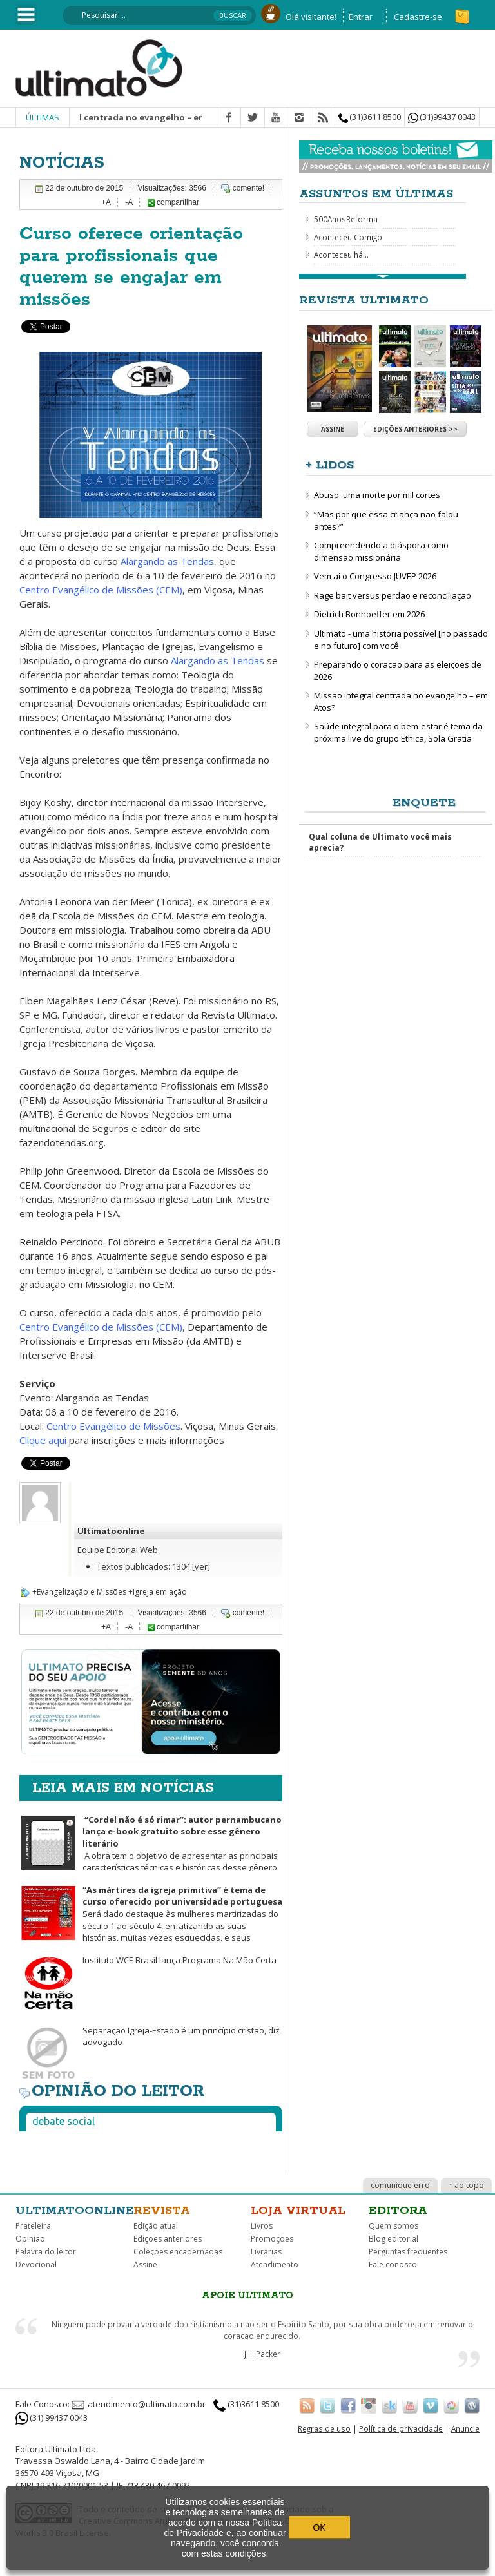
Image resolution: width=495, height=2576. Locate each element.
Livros (262, 2225)
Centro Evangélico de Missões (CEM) (100, 589)
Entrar (361, 17)
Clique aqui (44, 1440)
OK (319, 2528)
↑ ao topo (466, 2185)
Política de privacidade (401, 2428)
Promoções (272, 2238)
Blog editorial (393, 2238)
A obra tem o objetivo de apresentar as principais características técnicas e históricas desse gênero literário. (150, 1849)
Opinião (30, 2238)
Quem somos (393, 2225)
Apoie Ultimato (247, 2296)
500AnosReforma (346, 219)
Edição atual (155, 2225)
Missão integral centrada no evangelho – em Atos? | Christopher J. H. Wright (199, 117)
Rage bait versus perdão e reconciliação (392, 595)
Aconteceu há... (341, 254)
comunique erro (400, 2185)
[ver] (201, 1566)
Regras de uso (324, 2428)
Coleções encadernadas (177, 2251)
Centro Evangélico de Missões (113, 1425)
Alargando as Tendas (167, 561)
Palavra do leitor (45, 2251)
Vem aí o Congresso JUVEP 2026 (375, 576)
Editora (398, 2211)
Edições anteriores (167, 2238)
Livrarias (266, 2251)
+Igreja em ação (157, 1591)
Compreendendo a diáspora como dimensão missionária (381, 551)
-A (129, 202)
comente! (248, 188)
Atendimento (274, 2264)
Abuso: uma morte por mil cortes (377, 495)
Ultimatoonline (110, 1531)
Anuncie (465, 2428)
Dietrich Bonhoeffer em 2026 (369, 614)
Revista (161, 2211)
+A (106, 202)
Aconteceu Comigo (348, 237)
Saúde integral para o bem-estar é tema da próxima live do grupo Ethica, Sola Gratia (398, 732)
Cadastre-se (418, 17)
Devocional (36, 2264)
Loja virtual (298, 2211)
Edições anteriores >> (415, 429)
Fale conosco (393, 2264)
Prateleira (33, 2225)
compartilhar (173, 202)
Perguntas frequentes (408, 2251)
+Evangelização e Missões (79, 1591)
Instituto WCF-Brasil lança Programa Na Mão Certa (179, 1960)
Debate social (63, 2121)
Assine (332, 429)
